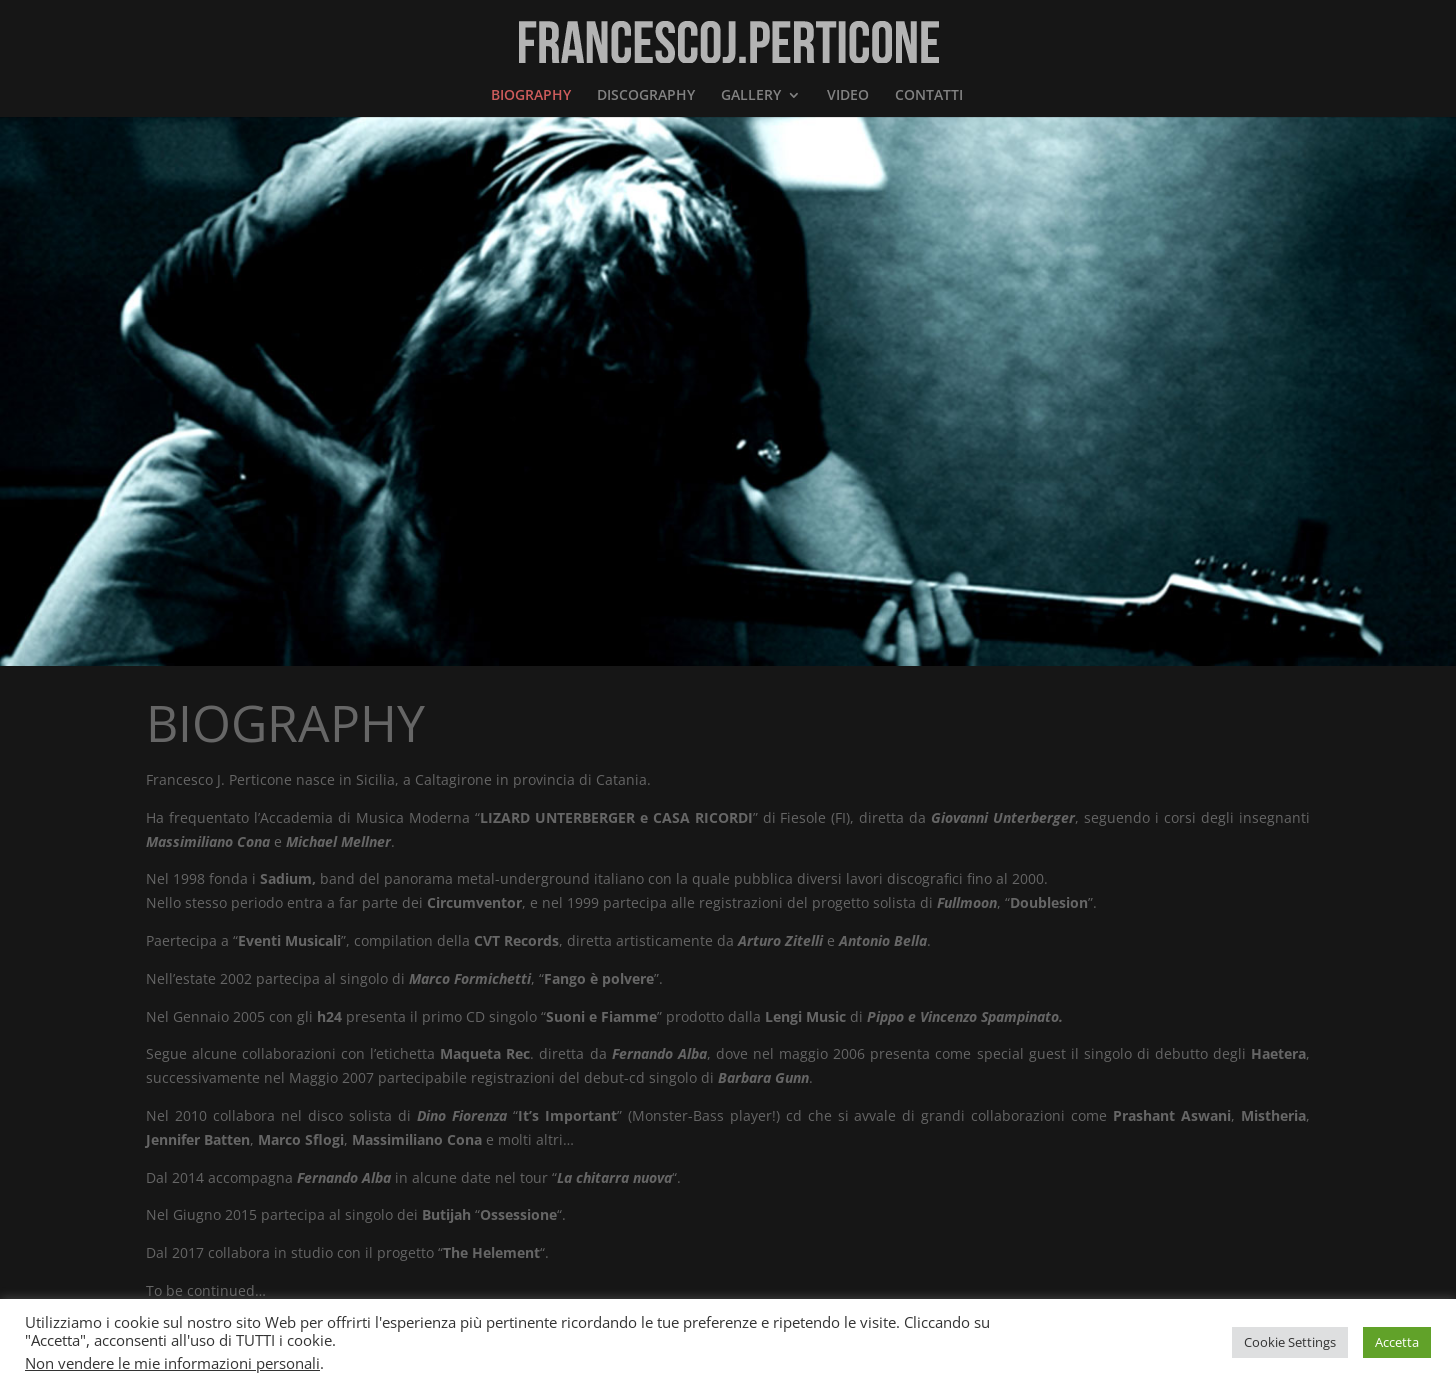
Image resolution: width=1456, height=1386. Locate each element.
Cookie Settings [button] (1290, 1342)
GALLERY (751, 96)
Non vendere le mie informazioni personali (172, 1363)
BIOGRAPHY (531, 96)
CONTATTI (929, 96)
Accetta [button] (1397, 1342)
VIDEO (848, 96)
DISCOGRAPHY (646, 96)
